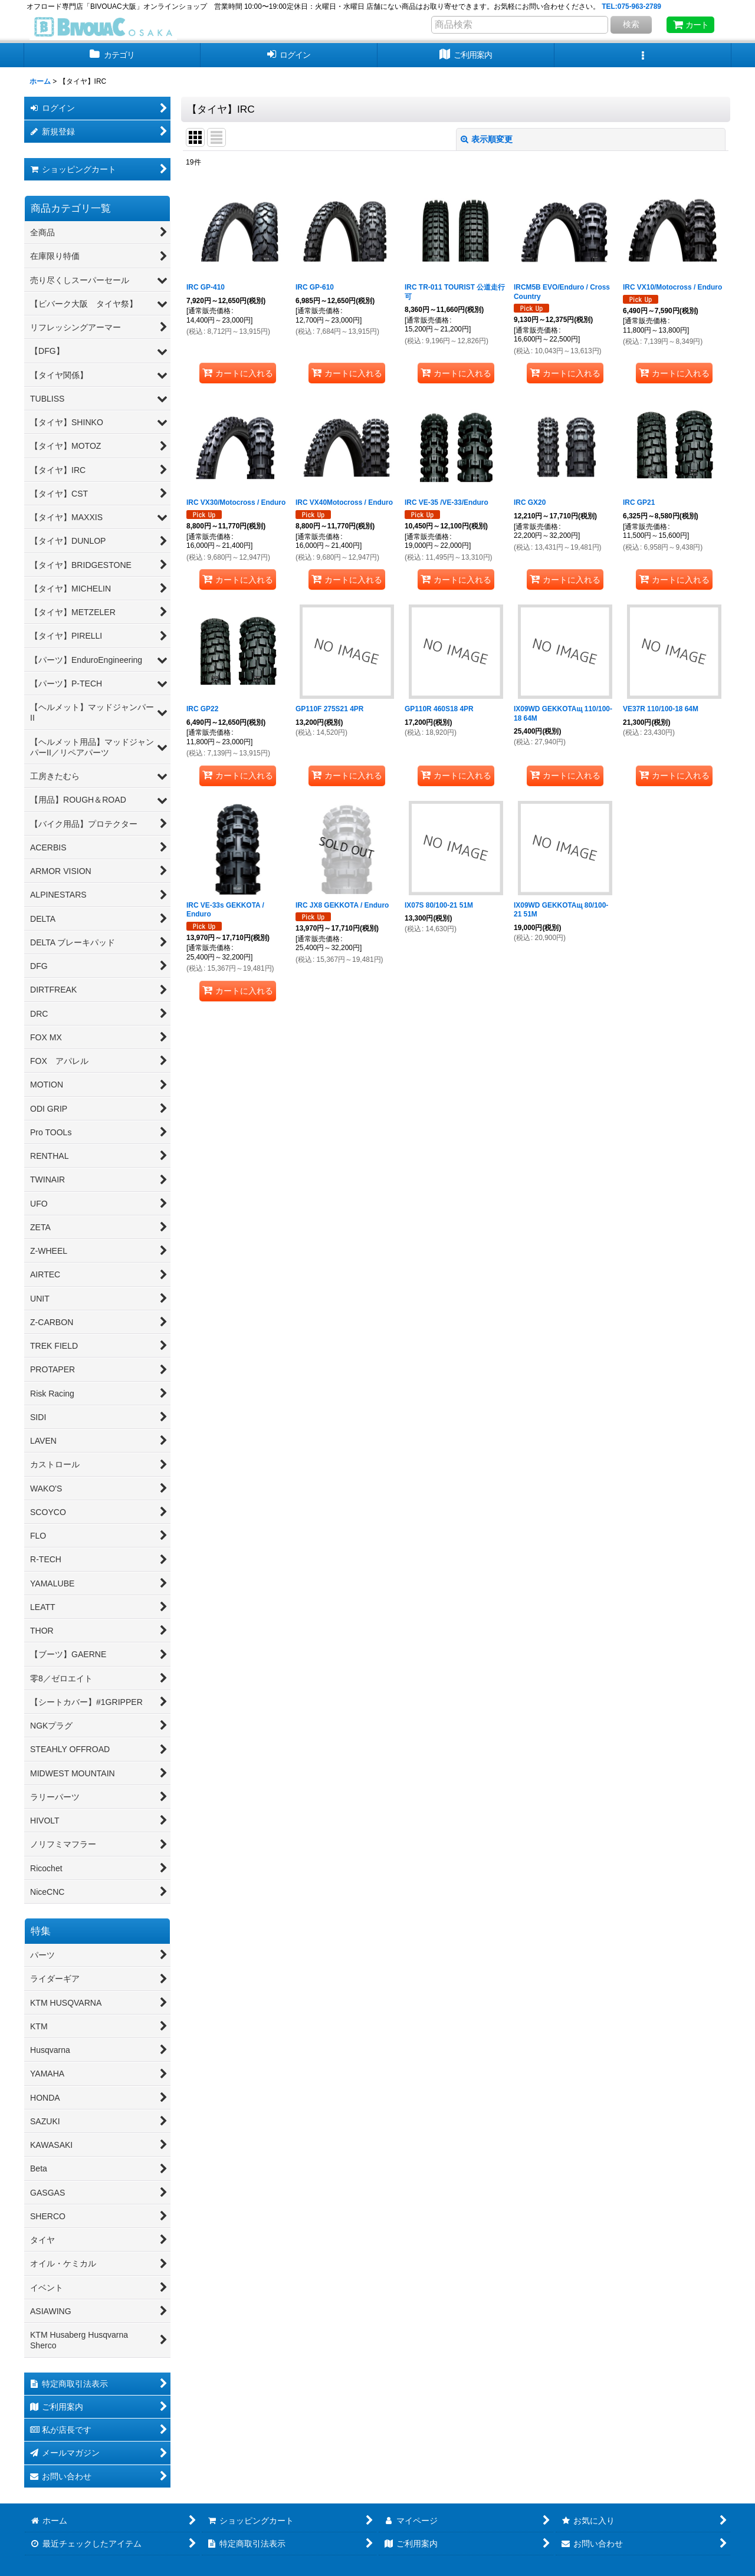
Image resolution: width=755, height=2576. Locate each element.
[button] (642, 55)
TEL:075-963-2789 (631, 6)
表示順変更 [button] (487, 139)
